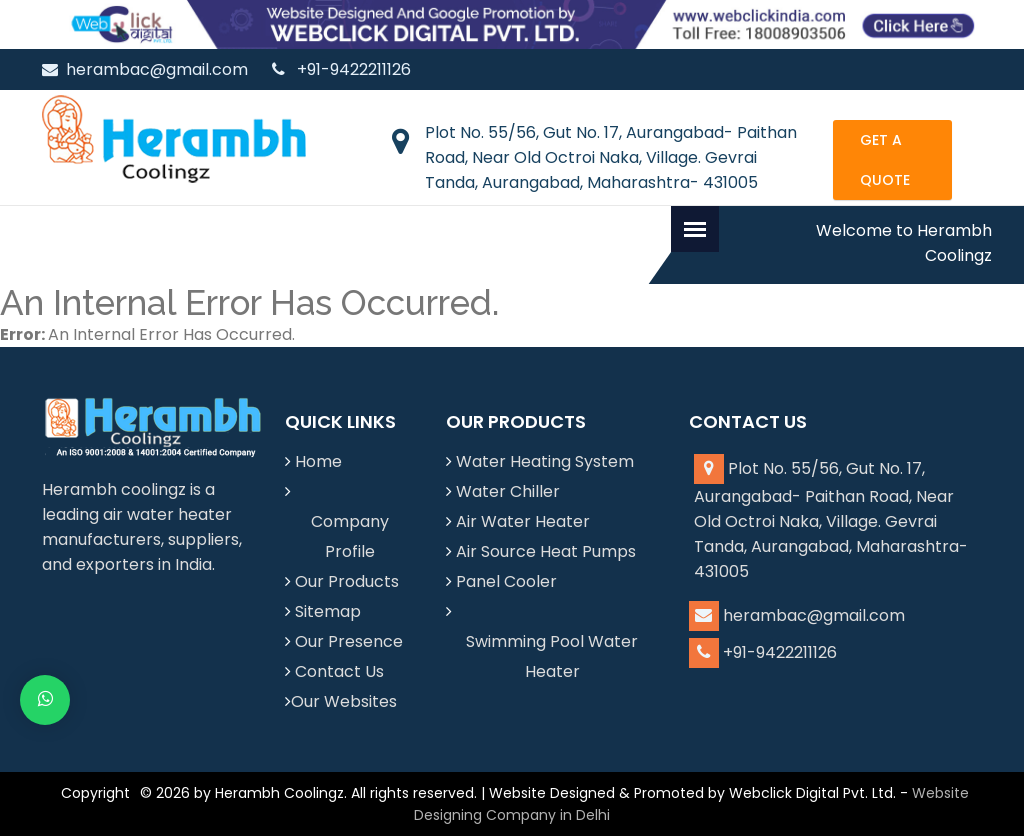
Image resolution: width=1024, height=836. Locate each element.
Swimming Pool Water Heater (552, 656)
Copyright (95, 793)
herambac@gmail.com (145, 69)
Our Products (347, 581)
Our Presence (349, 641)
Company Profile (350, 536)
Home (318, 461)
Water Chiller (508, 491)
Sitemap (328, 611)
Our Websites (344, 701)
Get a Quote (885, 160)
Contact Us (339, 671)
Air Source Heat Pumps (546, 551)
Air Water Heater (523, 521)
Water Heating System (545, 461)
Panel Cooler (506, 581)
